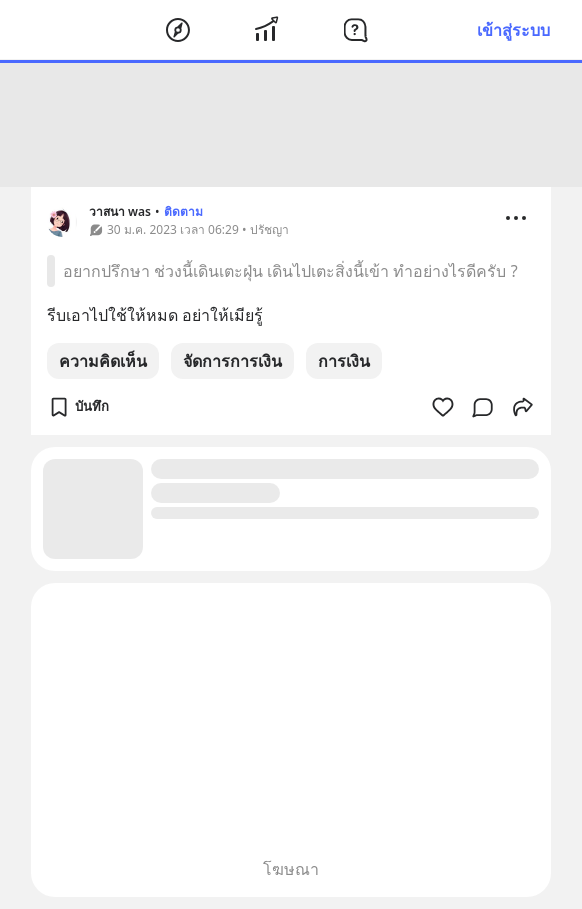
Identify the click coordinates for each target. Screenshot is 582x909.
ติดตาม (183, 211)
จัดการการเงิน (232, 361)
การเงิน (344, 361)
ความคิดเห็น (103, 361)
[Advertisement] (291, 125)
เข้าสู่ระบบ (513, 30)
